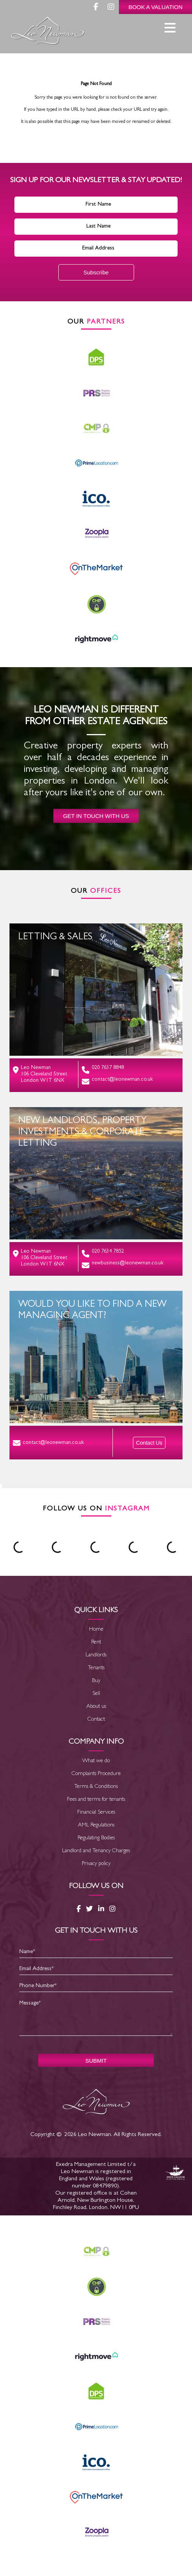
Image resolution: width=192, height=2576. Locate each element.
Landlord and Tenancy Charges (96, 1851)
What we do (96, 1761)
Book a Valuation (155, 7)
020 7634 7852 (103, 1253)
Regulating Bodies (96, 1838)
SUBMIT (96, 2060)
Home (96, 1630)
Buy (96, 1681)
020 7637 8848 (103, 1069)
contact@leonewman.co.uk (117, 1081)
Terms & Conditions (96, 1787)
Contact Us (149, 1443)
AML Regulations (96, 1825)
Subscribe (96, 272)
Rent (96, 1642)
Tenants (96, 1668)
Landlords (96, 1655)
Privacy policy (96, 1864)
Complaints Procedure (96, 1774)
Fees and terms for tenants (96, 1800)
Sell (96, 1694)
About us (96, 1707)
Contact (96, 1719)
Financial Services (96, 1812)
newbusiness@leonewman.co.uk (123, 1265)
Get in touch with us (96, 816)
